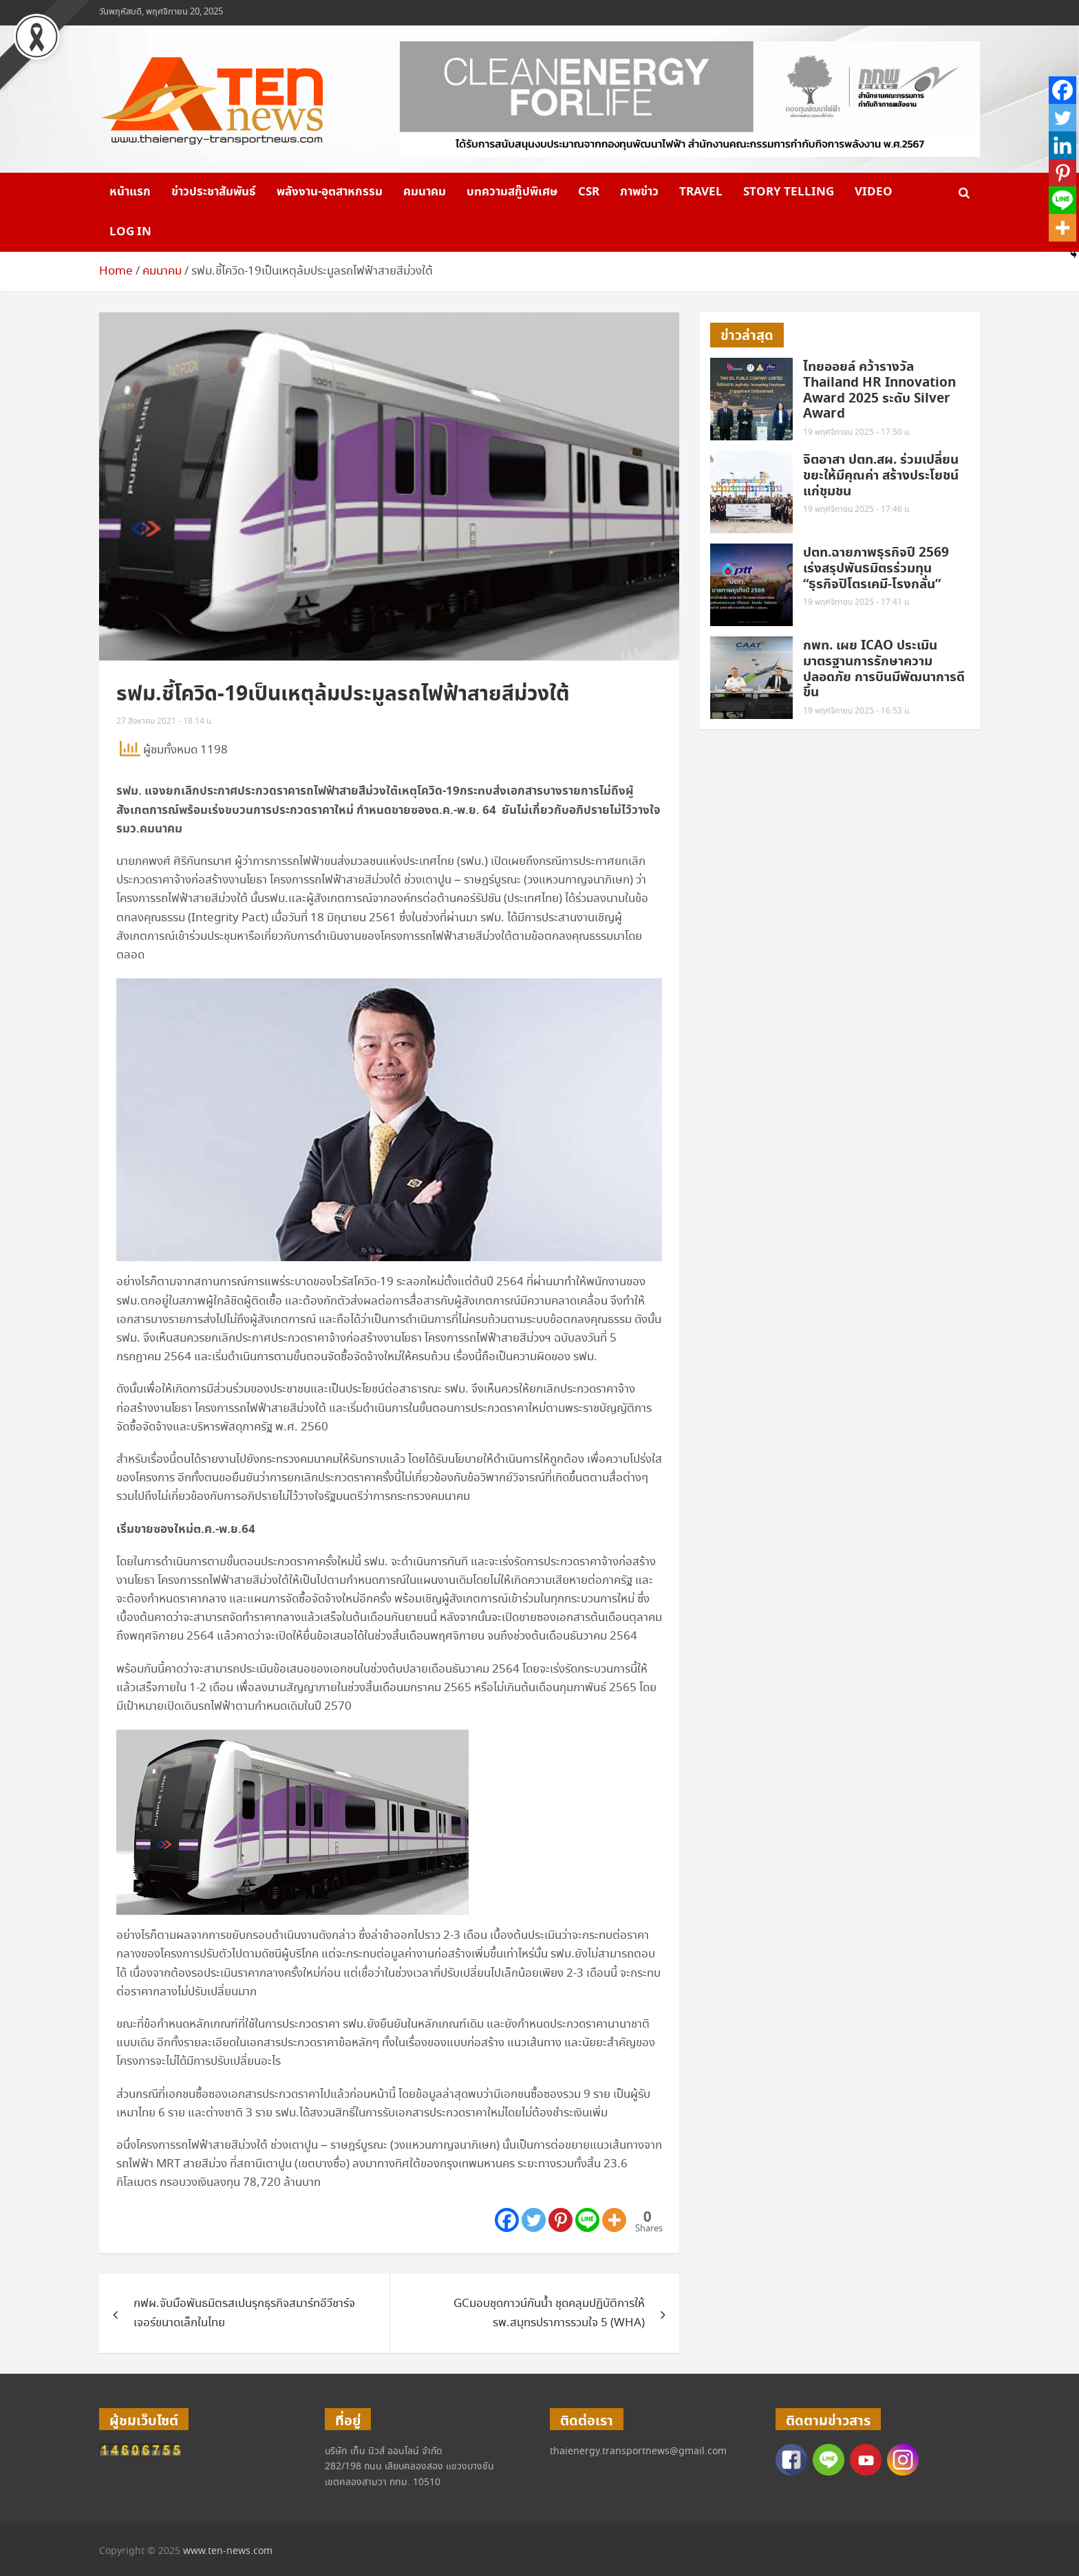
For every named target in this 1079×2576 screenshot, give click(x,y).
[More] (614, 2220)
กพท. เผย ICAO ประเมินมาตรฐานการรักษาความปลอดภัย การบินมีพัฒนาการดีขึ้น (884, 669)
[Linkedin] (1062, 145)
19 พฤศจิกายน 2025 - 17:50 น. (857, 432)
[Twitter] (534, 2220)
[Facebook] (507, 2220)
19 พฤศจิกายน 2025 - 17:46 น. (857, 509)
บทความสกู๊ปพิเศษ (512, 192)
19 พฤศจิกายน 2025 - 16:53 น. (857, 711)
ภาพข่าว (639, 192)
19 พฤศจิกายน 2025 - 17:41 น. (857, 602)
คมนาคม (424, 192)
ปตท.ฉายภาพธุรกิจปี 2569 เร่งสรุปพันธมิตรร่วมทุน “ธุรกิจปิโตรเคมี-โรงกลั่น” (876, 568)
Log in (130, 232)
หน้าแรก (130, 192)
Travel (701, 192)
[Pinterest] (560, 2220)
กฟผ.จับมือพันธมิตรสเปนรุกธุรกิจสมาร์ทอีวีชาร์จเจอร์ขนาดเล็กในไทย (244, 2313)
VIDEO (874, 192)
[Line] (587, 2220)
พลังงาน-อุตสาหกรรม (330, 192)
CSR (588, 192)
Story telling (788, 192)
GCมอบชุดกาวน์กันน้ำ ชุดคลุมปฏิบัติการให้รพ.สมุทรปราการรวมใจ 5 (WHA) (549, 2313)
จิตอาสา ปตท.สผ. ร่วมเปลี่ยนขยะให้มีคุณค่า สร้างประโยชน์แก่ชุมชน (881, 476)
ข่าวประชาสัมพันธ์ (213, 192)
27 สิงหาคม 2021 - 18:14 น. (164, 721)
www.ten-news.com (228, 2551)
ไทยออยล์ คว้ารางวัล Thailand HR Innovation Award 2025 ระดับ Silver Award (879, 390)
